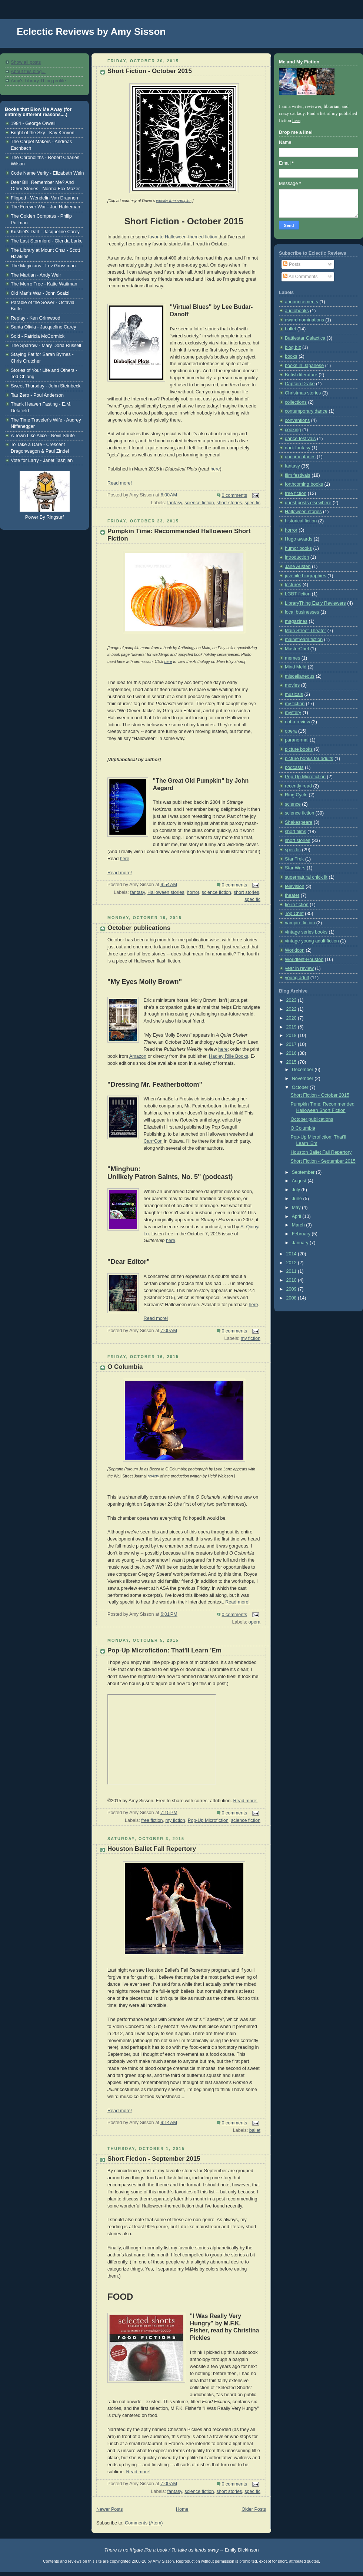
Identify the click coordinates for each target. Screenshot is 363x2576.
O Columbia (125, 1366)
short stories (229, 502)
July (297, 1189)
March (299, 1225)
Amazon (137, 1056)
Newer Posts (109, 2509)
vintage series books (306, 932)
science (293, 804)
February (302, 1233)
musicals (294, 694)
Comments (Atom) (144, 2523)
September (304, 1172)
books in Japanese (304, 365)
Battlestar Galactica (305, 338)
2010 (292, 1280)
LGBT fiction (297, 594)
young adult (297, 977)
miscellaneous (299, 676)
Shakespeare (298, 822)
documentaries (300, 456)
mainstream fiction (304, 639)
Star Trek (294, 859)
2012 (292, 1262)
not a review (297, 721)
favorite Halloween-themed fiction (182, 237)
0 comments (234, 495)
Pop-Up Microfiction (208, 1820)
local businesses (302, 612)
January (301, 1242)
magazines (296, 621)
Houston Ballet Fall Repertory (151, 1848)
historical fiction (301, 521)
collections (296, 402)
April (297, 1216)
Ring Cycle (296, 794)
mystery (293, 712)
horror (193, 892)
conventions (297, 420)
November (303, 1078)
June (297, 1198)
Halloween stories (165, 892)
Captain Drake (300, 383)
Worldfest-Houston (304, 959)
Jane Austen (297, 566)
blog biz (293, 347)
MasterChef (297, 648)
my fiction (250, 1338)
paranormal (297, 740)
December (303, 1069)
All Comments (300, 276)
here (215, 469)
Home (182, 2509)
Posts (291, 264)
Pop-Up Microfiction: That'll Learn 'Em (164, 1650)
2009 (292, 1289)
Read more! (119, 483)
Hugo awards (298, 539)
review (153, 1476)
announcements (301, 301)
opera (254, 1622)
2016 (292, 1053)
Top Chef (294, 913)
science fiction (199, 502)
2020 (292, 1018)
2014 (292, 1253)
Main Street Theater (305, 630)
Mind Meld (295, 667)
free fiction (152, 1820)
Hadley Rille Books (228, 1056)
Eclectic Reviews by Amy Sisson (91, 31)
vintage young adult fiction (312, 941)
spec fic (252, 502)
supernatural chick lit (306, 877)
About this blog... (28, 71)
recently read (298, 786)
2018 (292, 1035)
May (297, 1207)
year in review (299, 968)
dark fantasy (297, 447)
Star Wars (295, 868)
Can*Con (153, 1141)
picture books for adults (309, 758)
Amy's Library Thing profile (38, 80)
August (300, 1180)
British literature (301, 374)
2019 (292, 1027)
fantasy (174, 502)
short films (295, 831)
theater (292, 895)
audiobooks (297, 310)
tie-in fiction (297, 904)
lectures (293, 584)
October (301, 1087)
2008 (292, 1298)
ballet (254, 2130)
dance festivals (300, 438)
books (291, 356)
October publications (138, 927)
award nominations (304, 320)
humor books (298, 548)
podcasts (294, 767)
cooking (293, 429)
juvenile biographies (305, 575)
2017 (292, 1044)
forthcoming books (304, 484)
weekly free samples (174, 200)
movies (292, 685)
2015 (292, 1062)
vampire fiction (300, 922)
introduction (297, 557)
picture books (299, 749)
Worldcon (294, 950)
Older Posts (254, 2509)
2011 (292, 1271)
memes (292, 658)
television (294, 886)
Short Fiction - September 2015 (153, 2158)
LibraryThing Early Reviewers (315, 603)
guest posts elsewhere (308, 502)
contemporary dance (306, 411)
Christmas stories (303, 393)
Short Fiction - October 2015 (149, 71)
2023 (292, 1000)
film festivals (297, 475)
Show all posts (26, 62)
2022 (292, 1009)
